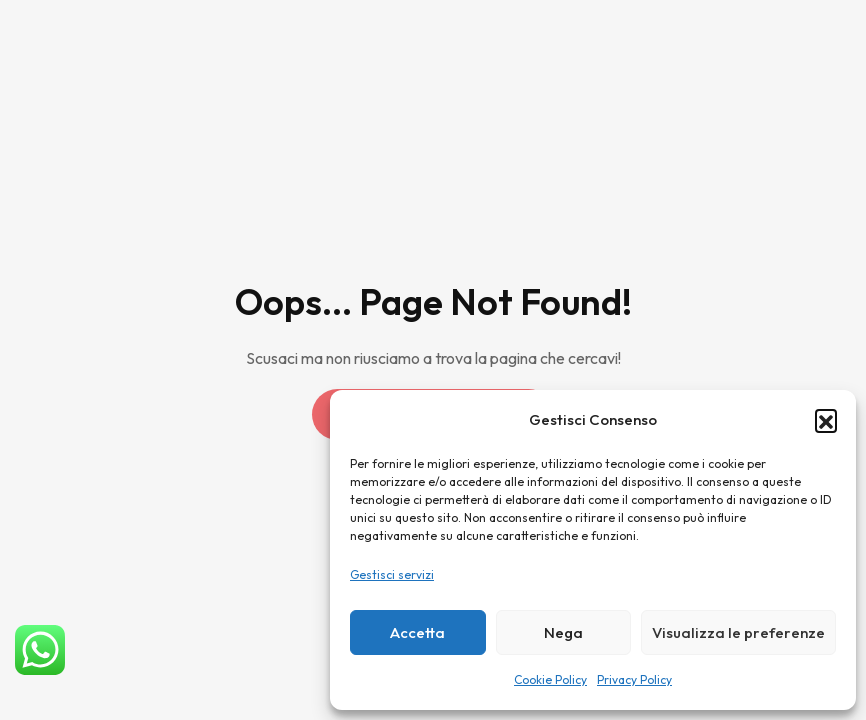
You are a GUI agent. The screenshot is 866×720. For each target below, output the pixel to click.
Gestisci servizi (392, 574)
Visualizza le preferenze (738, 632)
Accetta (417, 632)
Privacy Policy (634, 679)
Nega (563, 632)
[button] (826, 420)
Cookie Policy (550, 679)
